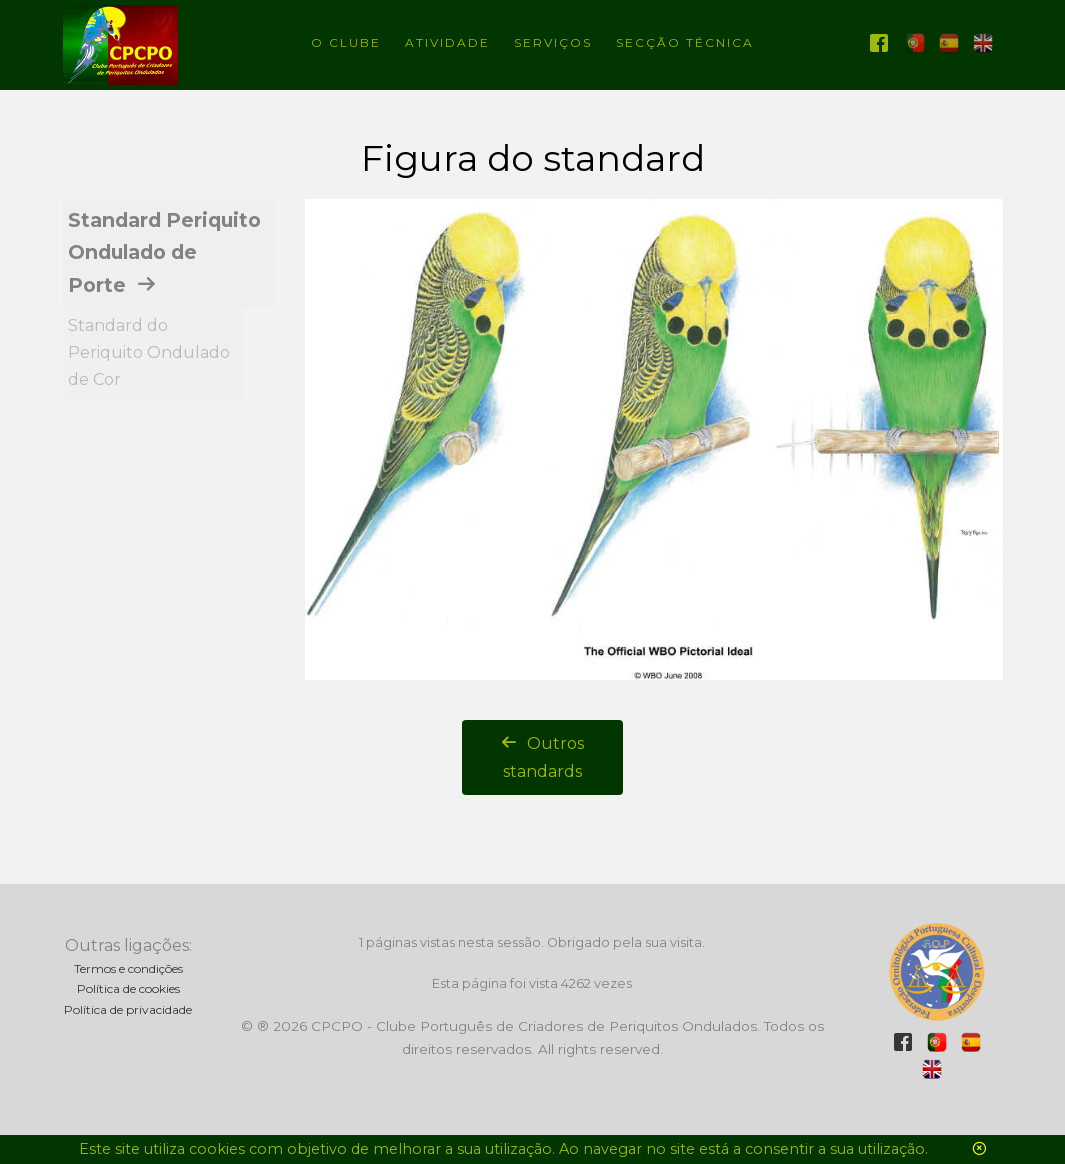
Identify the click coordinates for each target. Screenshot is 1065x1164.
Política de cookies (128, 988)
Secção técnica (685, 42)
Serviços (553, 42)
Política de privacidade (128, 1009)
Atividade (447, 42)
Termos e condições (128, 968)
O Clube (346, 42)
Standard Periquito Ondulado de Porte (164, 252)
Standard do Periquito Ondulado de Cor (149, 352)
